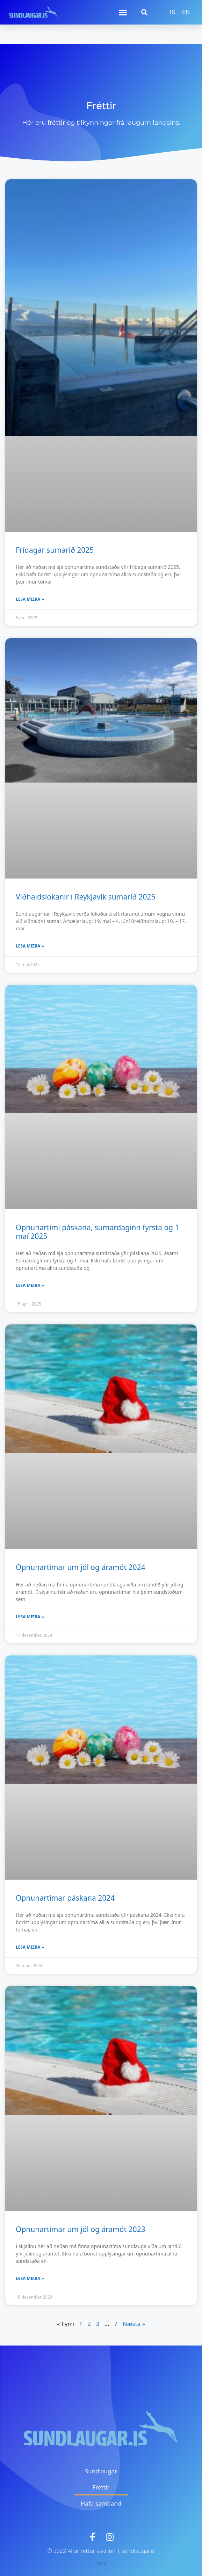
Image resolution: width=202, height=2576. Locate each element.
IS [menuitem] (172, 12)
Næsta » (134, 2324)
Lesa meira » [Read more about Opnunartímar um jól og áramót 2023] (30, 2278)
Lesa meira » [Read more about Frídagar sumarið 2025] (30, 599)
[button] (122, 12)
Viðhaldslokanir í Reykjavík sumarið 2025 (86, 897)
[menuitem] (172, 12)
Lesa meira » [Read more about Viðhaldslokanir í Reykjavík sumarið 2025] (30, 946)
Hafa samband (101, 2503)
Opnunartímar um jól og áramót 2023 (80, 2229)
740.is (101, 2563)
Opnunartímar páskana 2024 (65, 1898)
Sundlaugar (101, 2471)
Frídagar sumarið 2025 (55, 550)
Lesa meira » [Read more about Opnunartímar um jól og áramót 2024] (30, 1617)
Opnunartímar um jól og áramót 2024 (80, 1567)
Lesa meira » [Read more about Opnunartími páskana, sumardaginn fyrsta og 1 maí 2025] (30, 1285)
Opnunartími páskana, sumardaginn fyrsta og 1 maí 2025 (97, 1231)
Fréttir (101, 2487)
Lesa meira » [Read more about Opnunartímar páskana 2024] (30, 1947)
